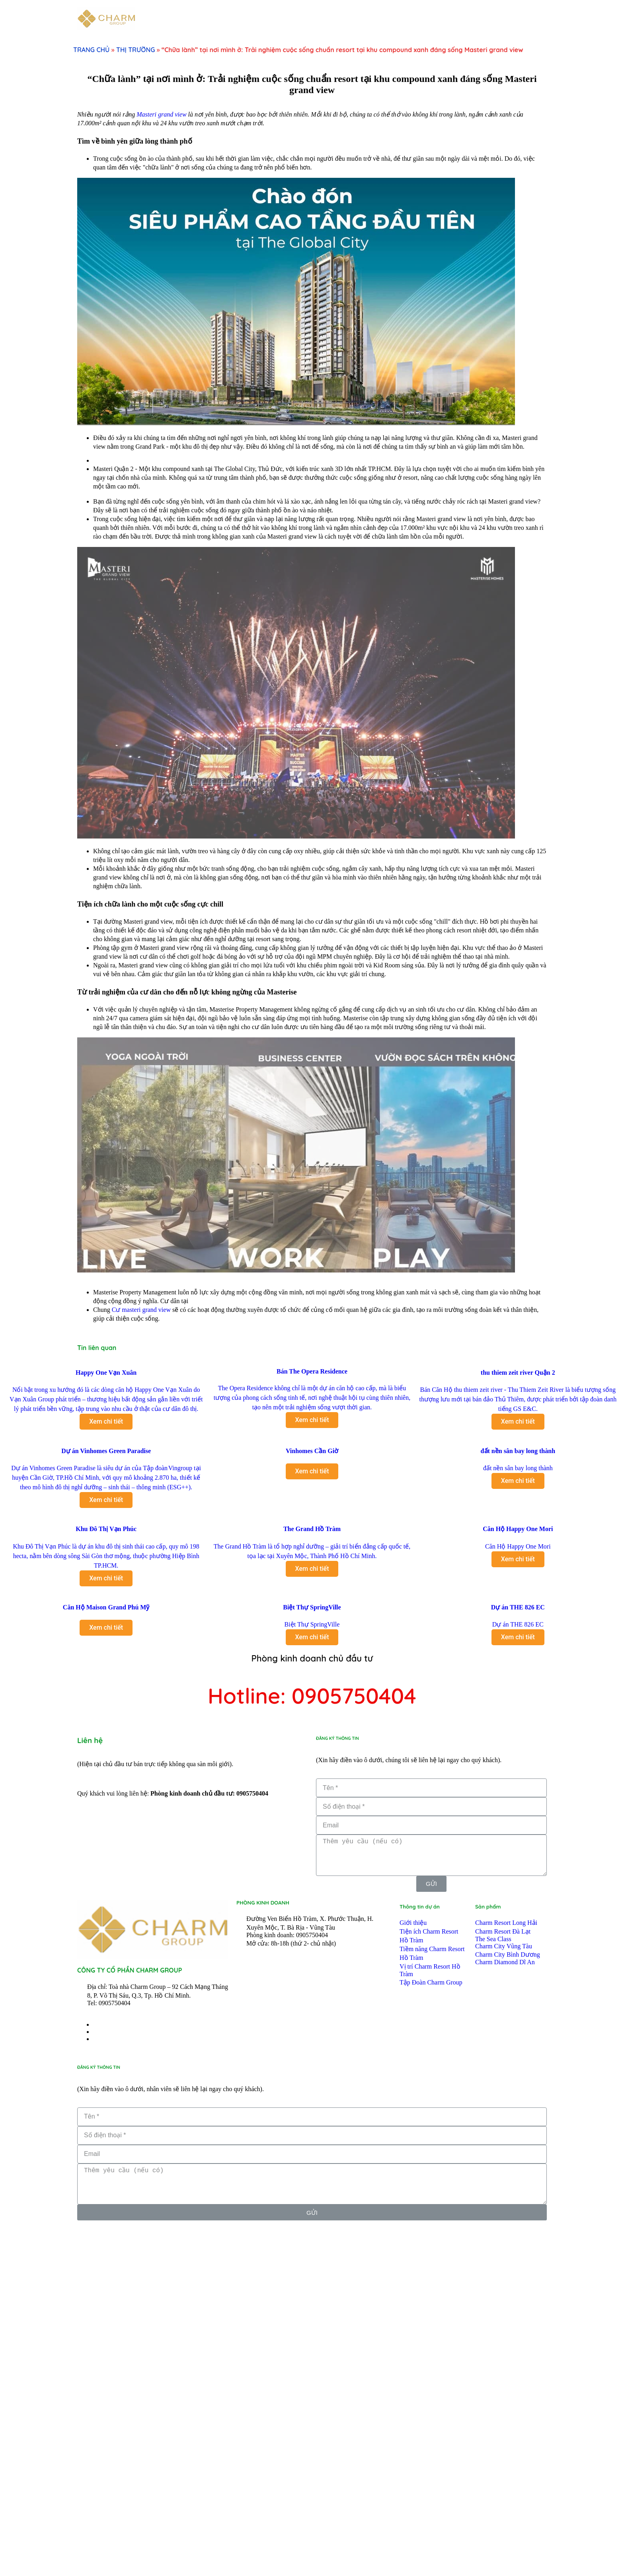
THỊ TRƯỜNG (135, 50)
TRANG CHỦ (91, 50)
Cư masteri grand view (141, 1658)
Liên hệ (90, 2088)
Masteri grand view (161, 114)
